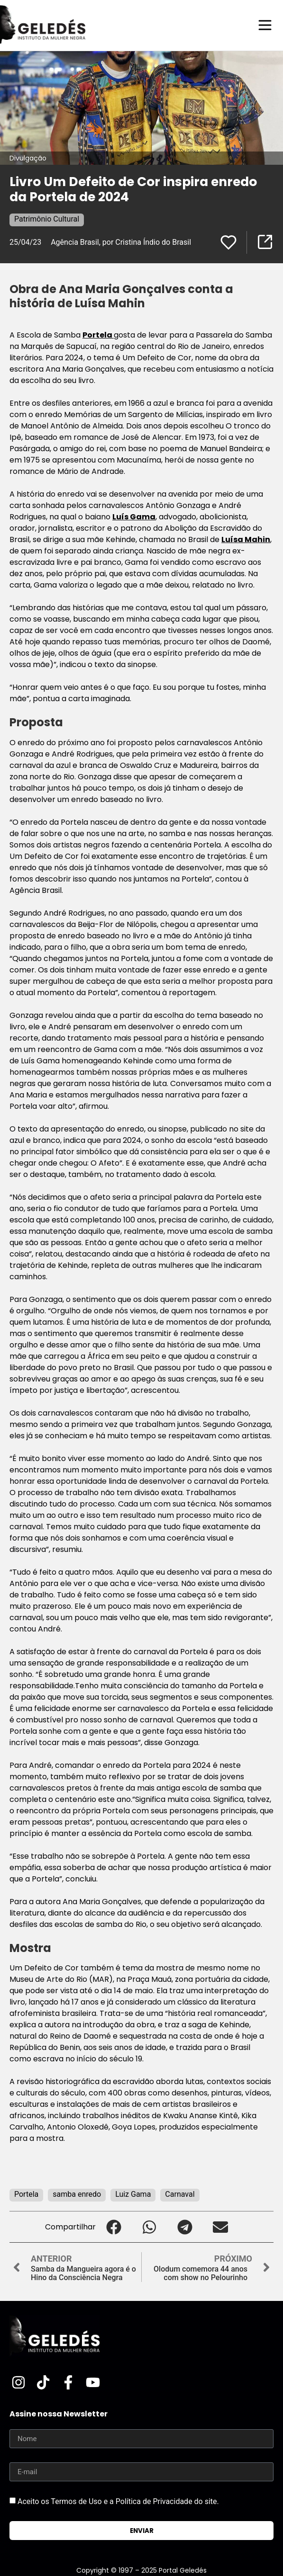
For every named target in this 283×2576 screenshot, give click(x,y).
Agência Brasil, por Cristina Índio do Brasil (121, 242)
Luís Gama (133, 516)
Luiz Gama (133, 2194)
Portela (98, 335)
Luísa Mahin (245, 539)
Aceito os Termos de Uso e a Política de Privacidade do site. (118, 2501)
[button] (113, 2226)
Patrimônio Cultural (46, 218)
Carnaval (179, 2194)
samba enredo (77, 2194)
